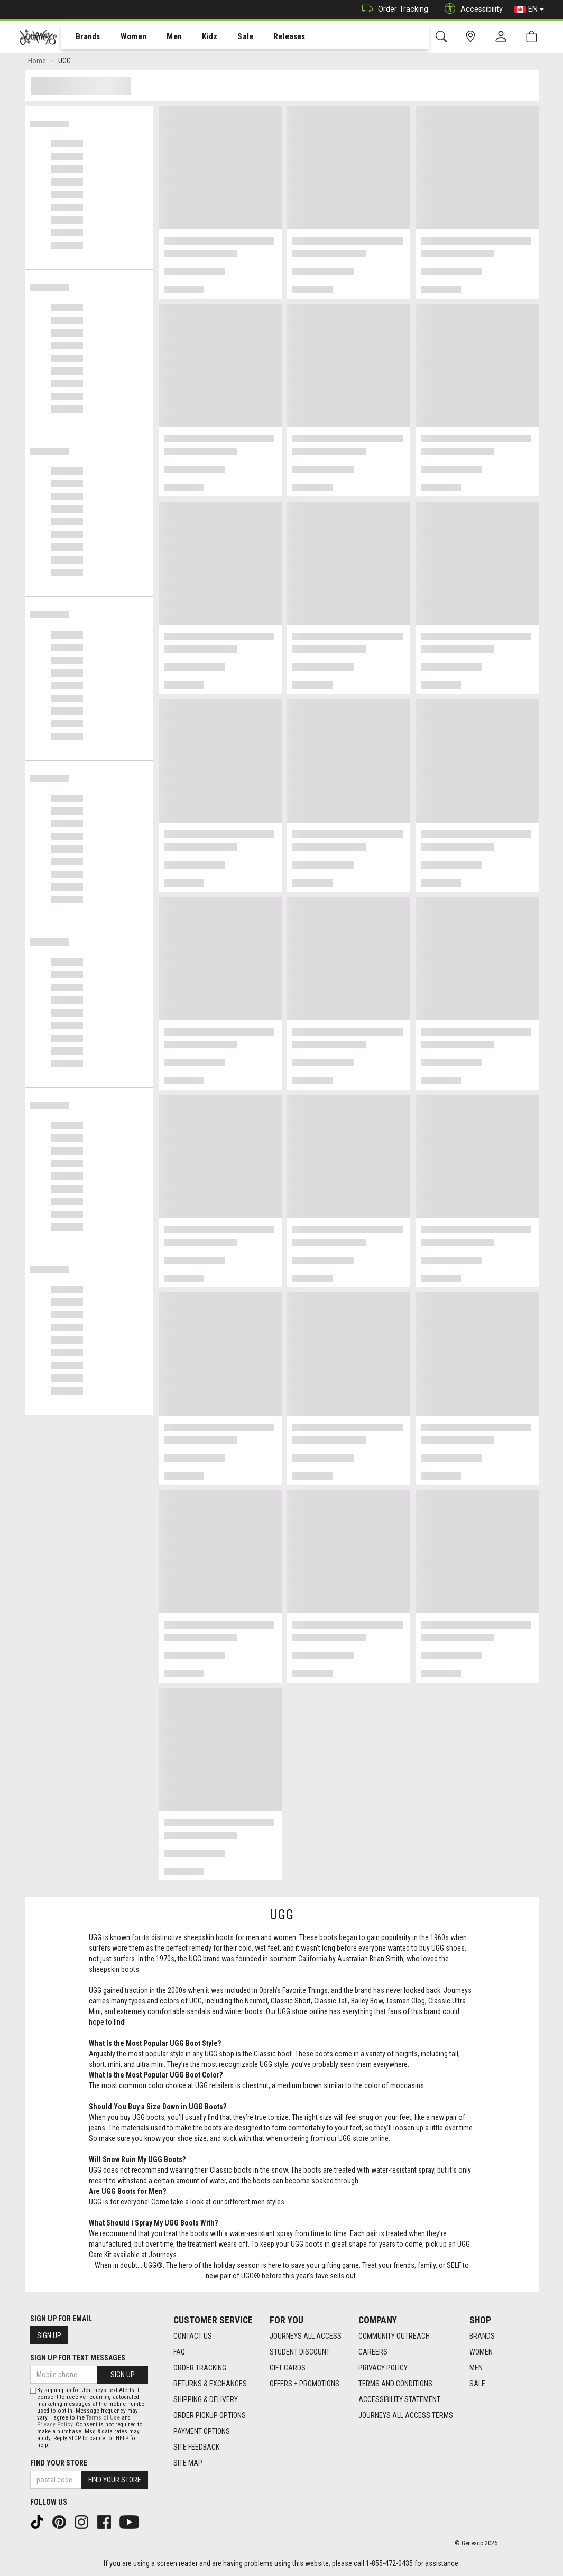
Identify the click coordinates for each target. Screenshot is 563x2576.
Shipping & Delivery (205, 2399)
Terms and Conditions (395, 2383)
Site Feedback (196, 2447)
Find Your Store (58, 2463)
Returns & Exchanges (210, 2383)
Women (125, 37)
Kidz (198, 37)
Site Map (187, 2463)
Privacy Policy (383, 2367)
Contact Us (192, 2336)
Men (164, 37)
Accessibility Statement (399, 2399)
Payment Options (201, 2431)
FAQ (179, 2352)
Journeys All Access (306, 2336)
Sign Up (49, 2335)
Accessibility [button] (471, 9)
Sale (231, 37)
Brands (81, 37)
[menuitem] (82, 37)
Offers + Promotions (304, 2383)
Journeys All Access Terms (405, 2415)
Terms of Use (103, 2417)
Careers (372, 2352)
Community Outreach (394, 2336)
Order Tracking (392, 9)
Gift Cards (288, 2367)
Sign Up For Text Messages (77, 2357)
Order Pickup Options (209, 2415)
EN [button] (529, 9)
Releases (273, 37)
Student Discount (300, 2352)
